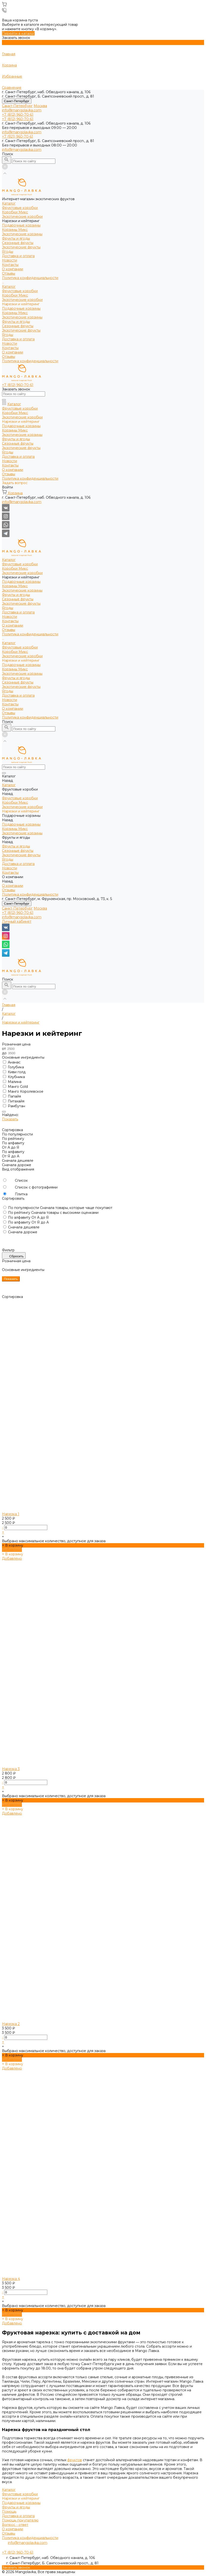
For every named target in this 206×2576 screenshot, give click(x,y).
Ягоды (7, 251)
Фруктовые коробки (20, 208)
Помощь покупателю (20, 2520)
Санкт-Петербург (16, 101)
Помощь (9, 2511)
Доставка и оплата (18, 339)
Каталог (9, 286)
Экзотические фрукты (21, 247)
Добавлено (12, 1550)
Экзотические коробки (22, 216)
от (4, 1048)
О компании (12, 352)
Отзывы (8, 273)
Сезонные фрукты (17, 243)
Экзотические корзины (22, 234)
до (5, 1053)
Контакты (10, 348)
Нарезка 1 (10, 1514)
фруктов (74, 2460)
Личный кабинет (16, 921)
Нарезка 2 (11, 2024)
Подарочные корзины (21, 225)
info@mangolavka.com (21, 110)
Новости (9, 343)
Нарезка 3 (11, 1769)
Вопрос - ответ (15, 2524)
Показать (10, 1119)
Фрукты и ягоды (16, 238)
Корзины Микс (15, 229)
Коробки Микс (15, 212)
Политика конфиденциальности (30, 278)
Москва (40, 106)
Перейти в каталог (18, 33)
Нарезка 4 (11, 2279)
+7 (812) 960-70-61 (17, 912)
